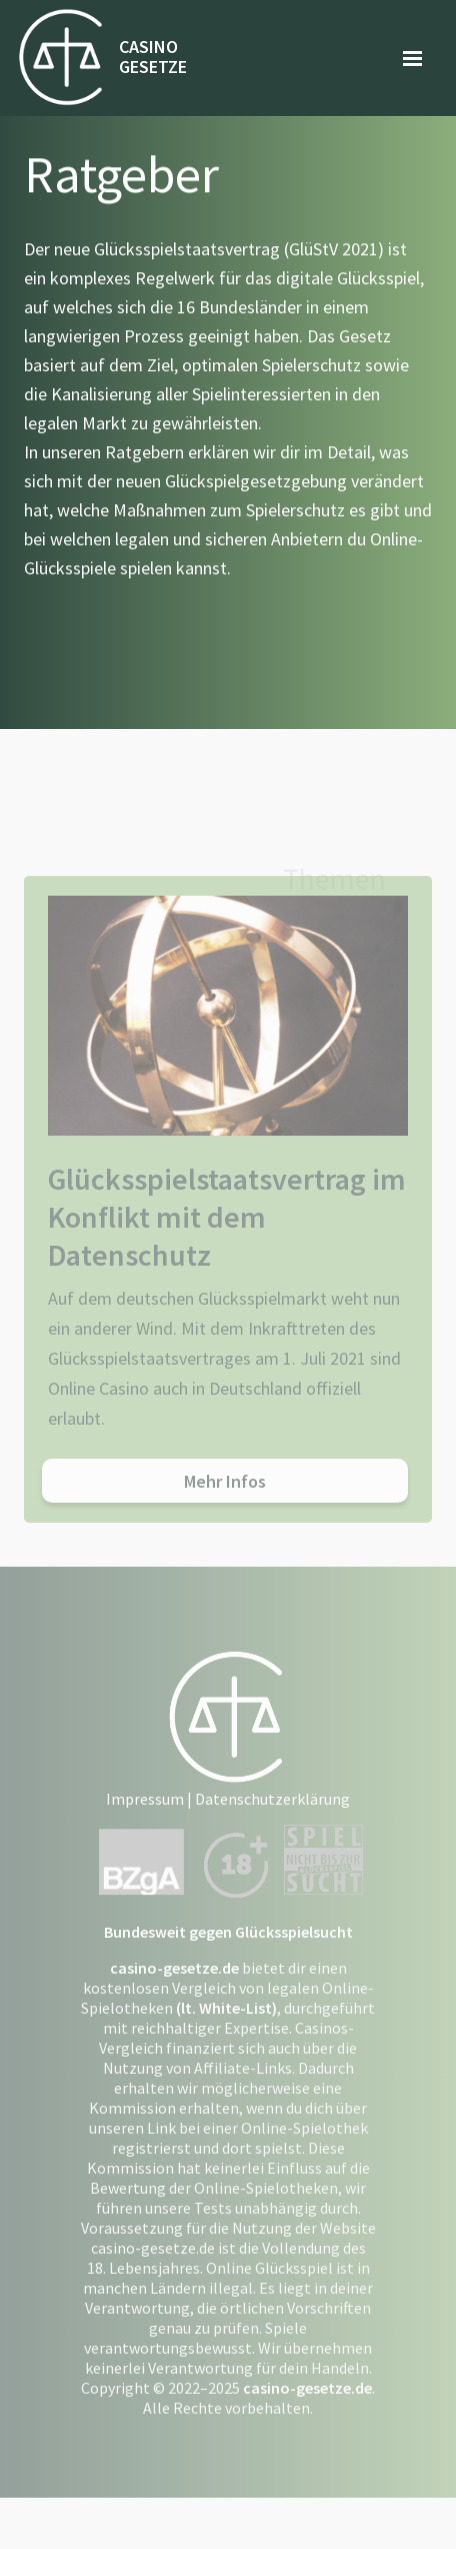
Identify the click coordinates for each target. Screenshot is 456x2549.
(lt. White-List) (226, 2022)
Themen (334, 886)
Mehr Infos (225, 1495)
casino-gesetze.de (174, 1982)
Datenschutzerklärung (272, 1813)
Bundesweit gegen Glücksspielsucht (228, 1946)
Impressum (145, 1813)
